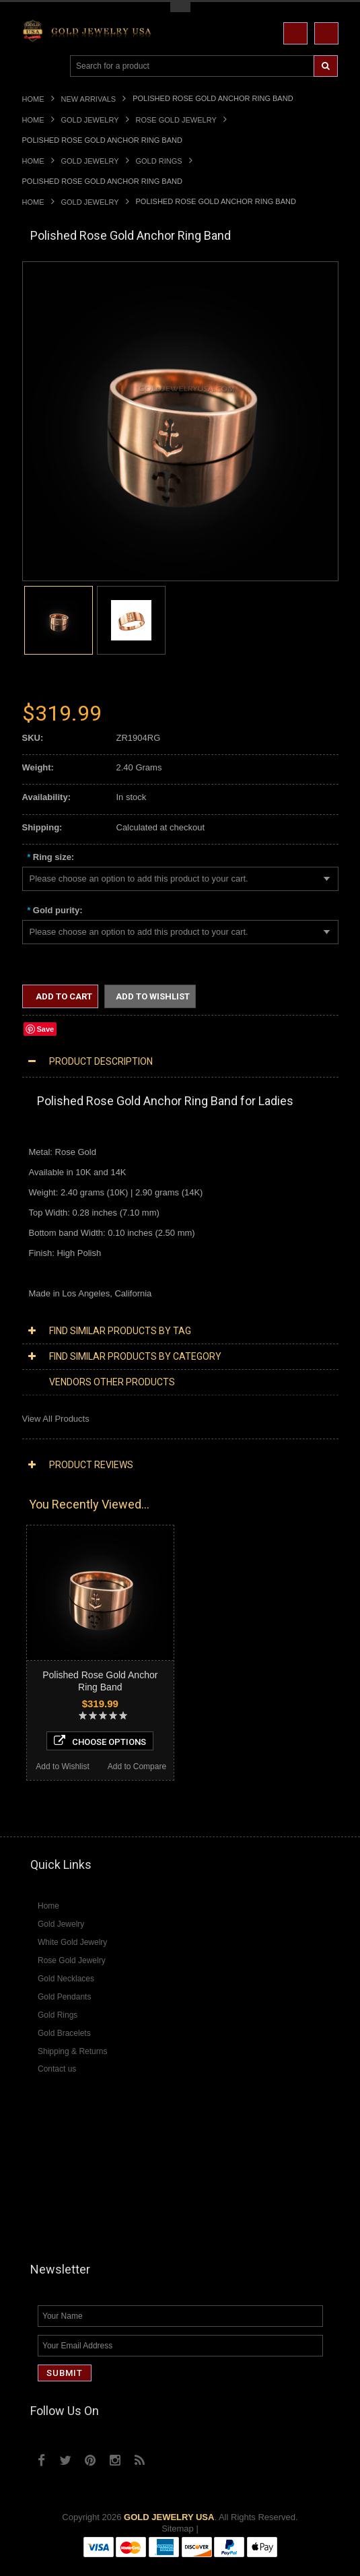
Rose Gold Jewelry (176, 120)
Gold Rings (159, 161)
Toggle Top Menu (180, 7)
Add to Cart (63, 996)
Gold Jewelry (90, 120)
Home (33, 99)
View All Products (55, 1419)
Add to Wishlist (153, 996)
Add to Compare (137, 1766)
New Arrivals (88, 99)
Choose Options (100, 1741)
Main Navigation (34, 66)
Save (46, 1029)
